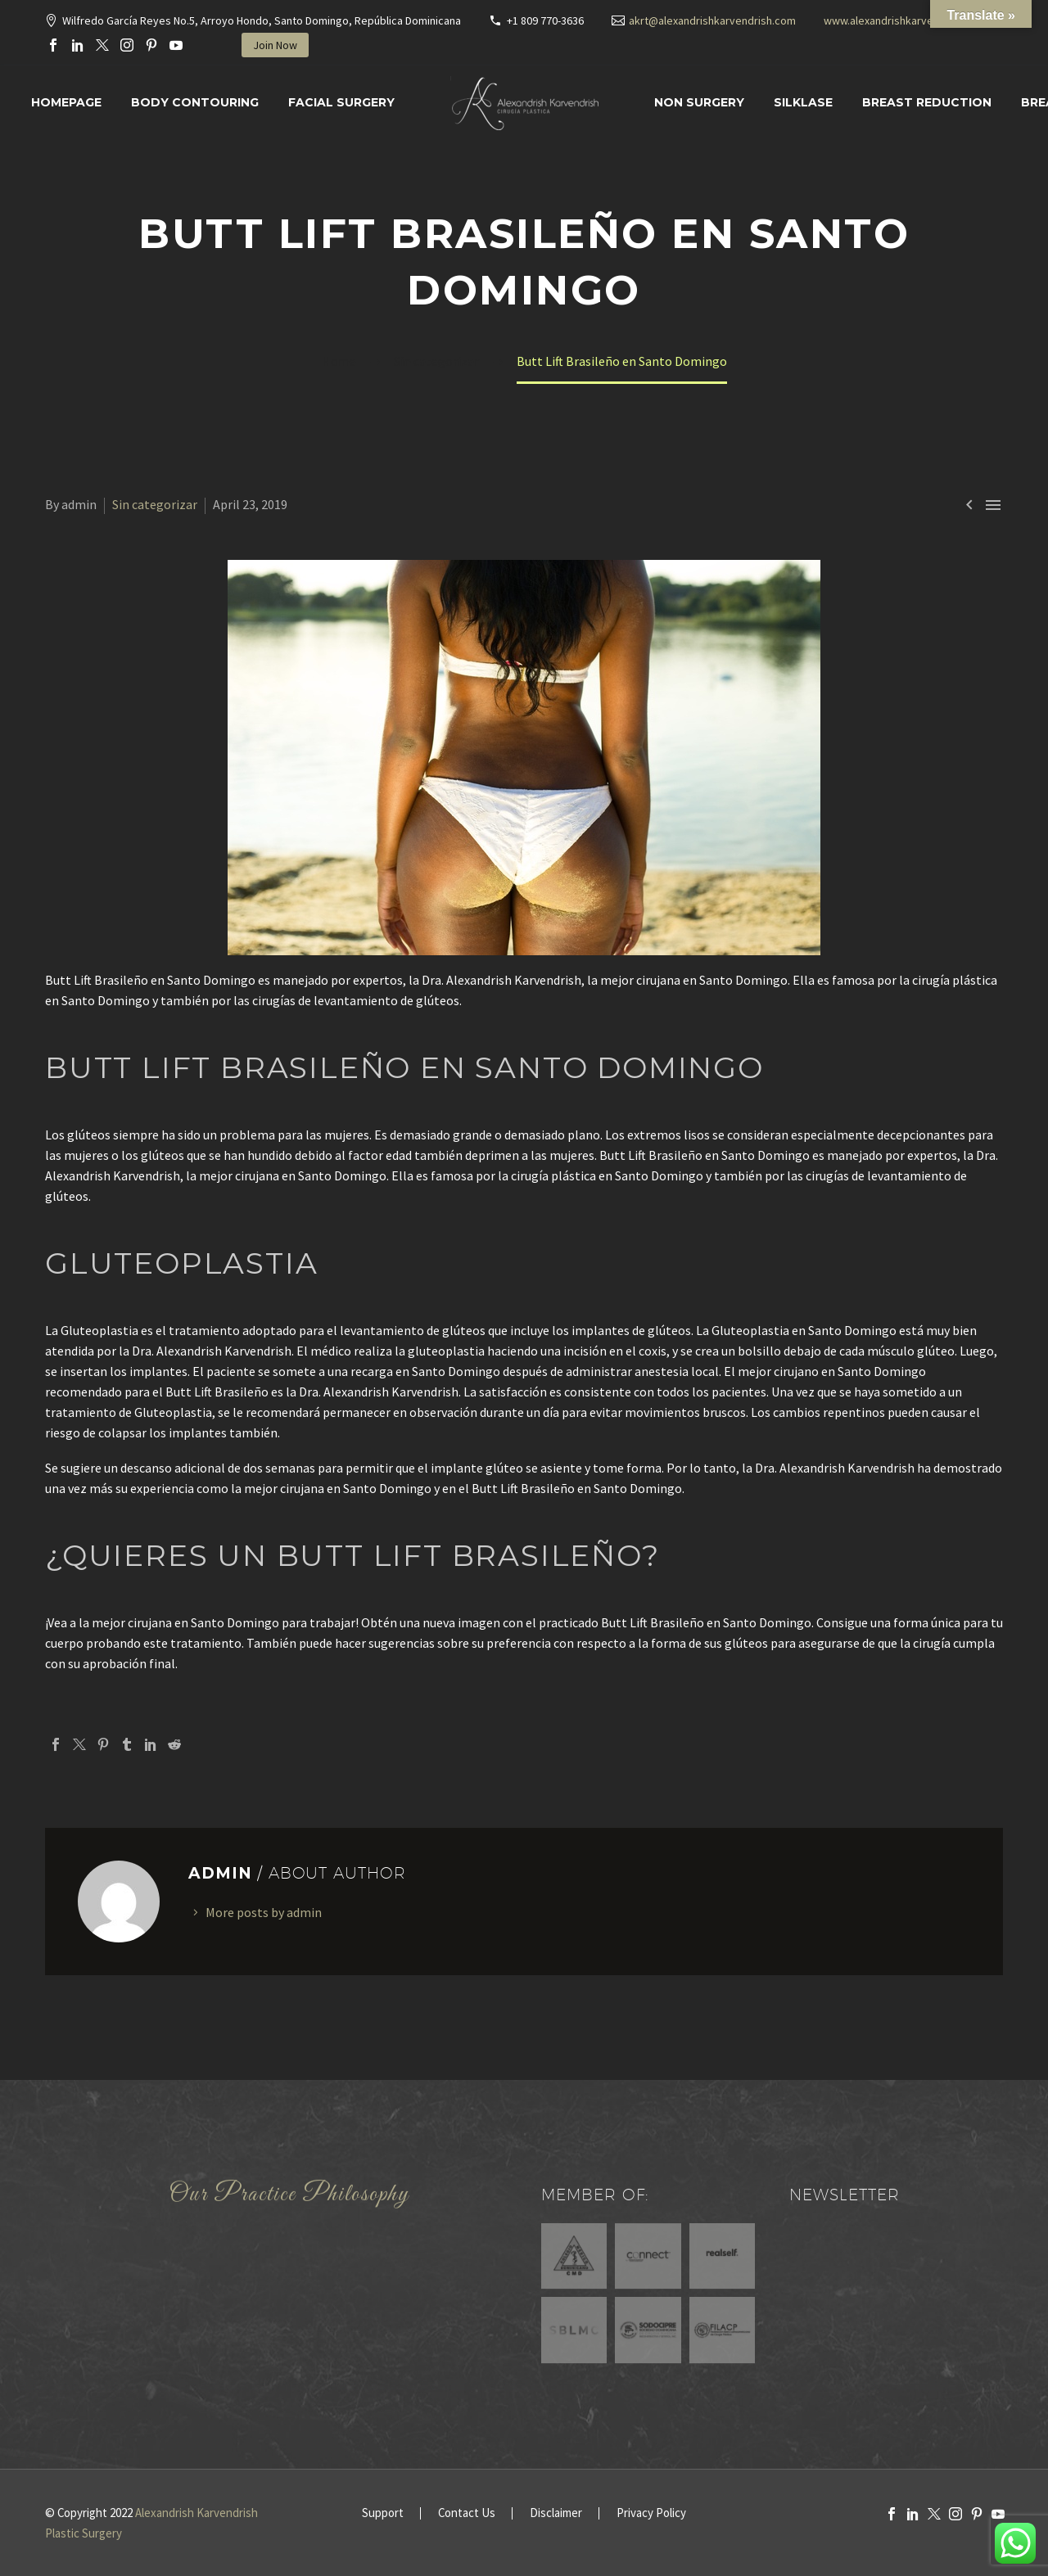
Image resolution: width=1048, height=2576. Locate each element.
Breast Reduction (927, 102)
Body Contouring (195, 102)
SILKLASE (803, 102)
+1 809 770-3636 (545, 20)
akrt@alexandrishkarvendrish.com (712, 20)
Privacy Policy (651, 2513)
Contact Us (466, 2513)
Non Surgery (699, 102)
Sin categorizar (154, 504)
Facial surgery (341, 102)
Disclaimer (556, 2513)
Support (383, 2513)
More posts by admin (264, 1912)
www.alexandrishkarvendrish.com (905, 20)
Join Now (275, 45)
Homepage (66, 102)
